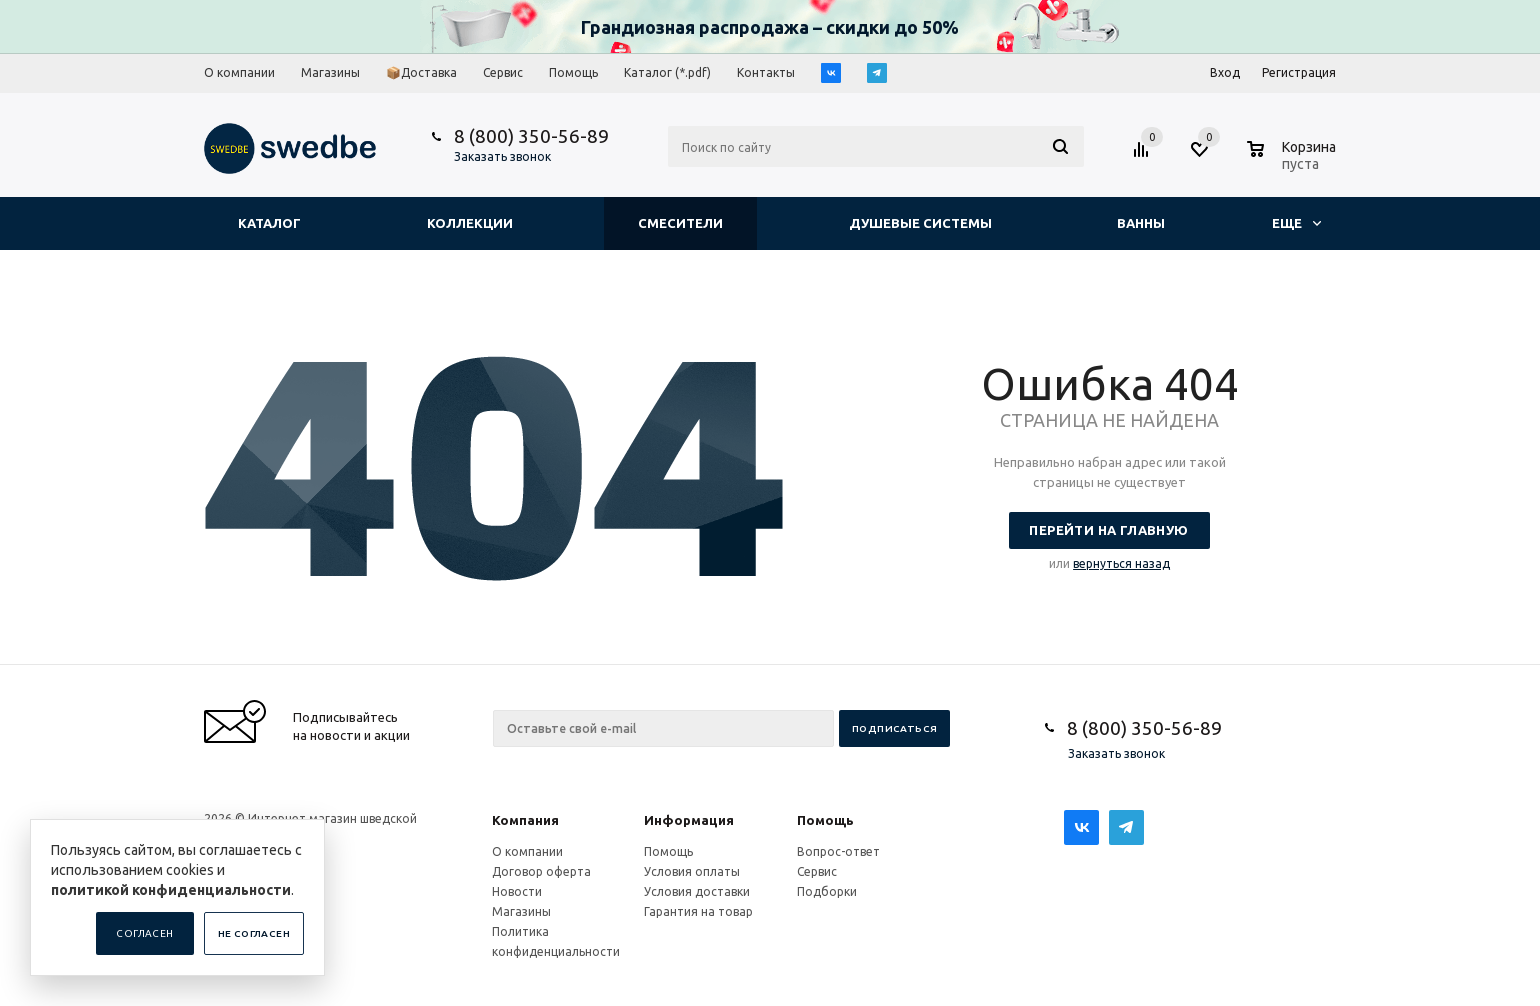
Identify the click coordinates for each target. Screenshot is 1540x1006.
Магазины (521, 911)
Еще (1296, 223)
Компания (525, 820)
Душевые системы (920, 223)
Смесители (680, 223)
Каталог (269, 223)
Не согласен (254, 933)
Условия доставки (697, 891)
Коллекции (470, 223)
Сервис (817, 871)
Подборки (827, 891)
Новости (517, 891)
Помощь (825, 820)
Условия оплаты (692, 871)
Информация (689, 820)
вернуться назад (1121, 563)
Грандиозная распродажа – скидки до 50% (770, 27)
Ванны (1141, 223)
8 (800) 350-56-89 (531, 136)
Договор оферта (541, 871)
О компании (527, 851)
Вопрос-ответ (838, 851)
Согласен (144, 933)
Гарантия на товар (698, 911)
